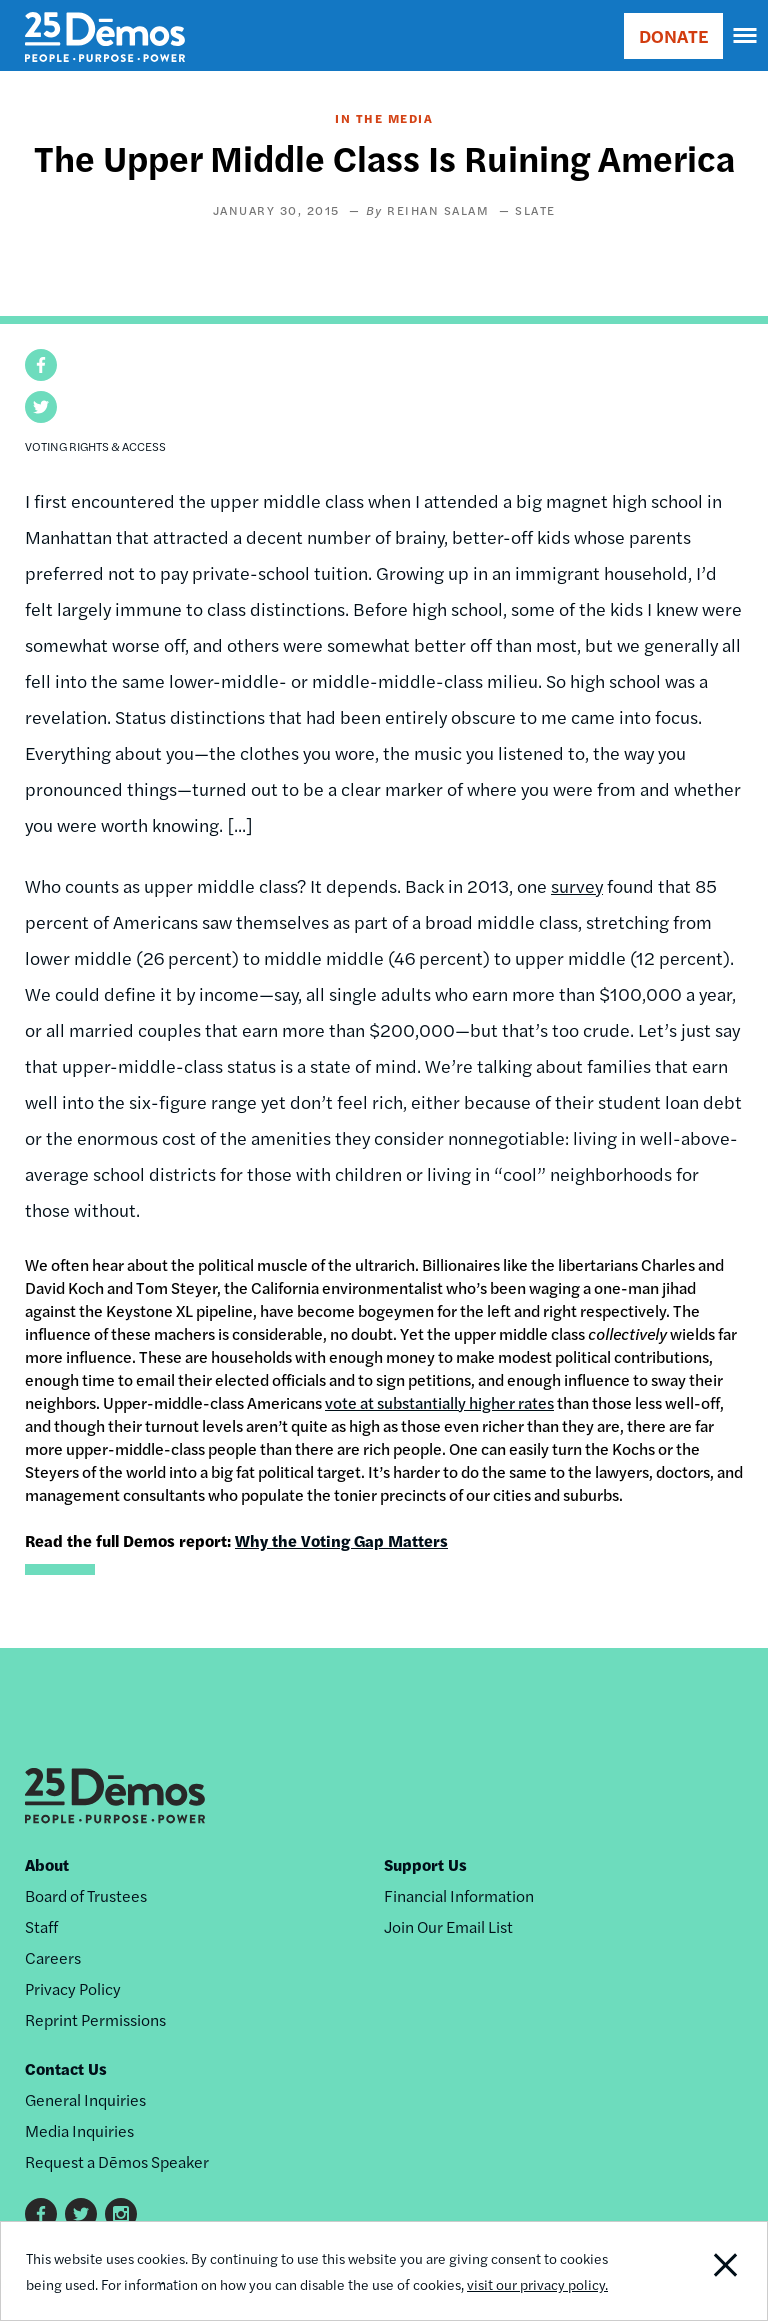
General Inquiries (85, 2099)
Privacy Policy (73, 1988)
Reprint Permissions (95, 2019)
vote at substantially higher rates (439, 1402)
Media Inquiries (79, 2130)
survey (577, 885)
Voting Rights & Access (95, 446)
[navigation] (746, 36)
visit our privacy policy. (537, 2284)
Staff (41, 1926)
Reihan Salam (438, 210)
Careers (53, 1957)
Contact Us (66, 2068)
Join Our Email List (448, 1926)
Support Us (425, 1864)
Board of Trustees (86, 1895)
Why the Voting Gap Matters (341, 1540)
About (47, 1864)
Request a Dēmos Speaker (117, 2161)
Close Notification (693, 2271)
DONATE (673, 35)
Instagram (121, 2214)
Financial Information (459, 1895)
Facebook (41, 2214)
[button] (41, 365)
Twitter (81, 2214)
